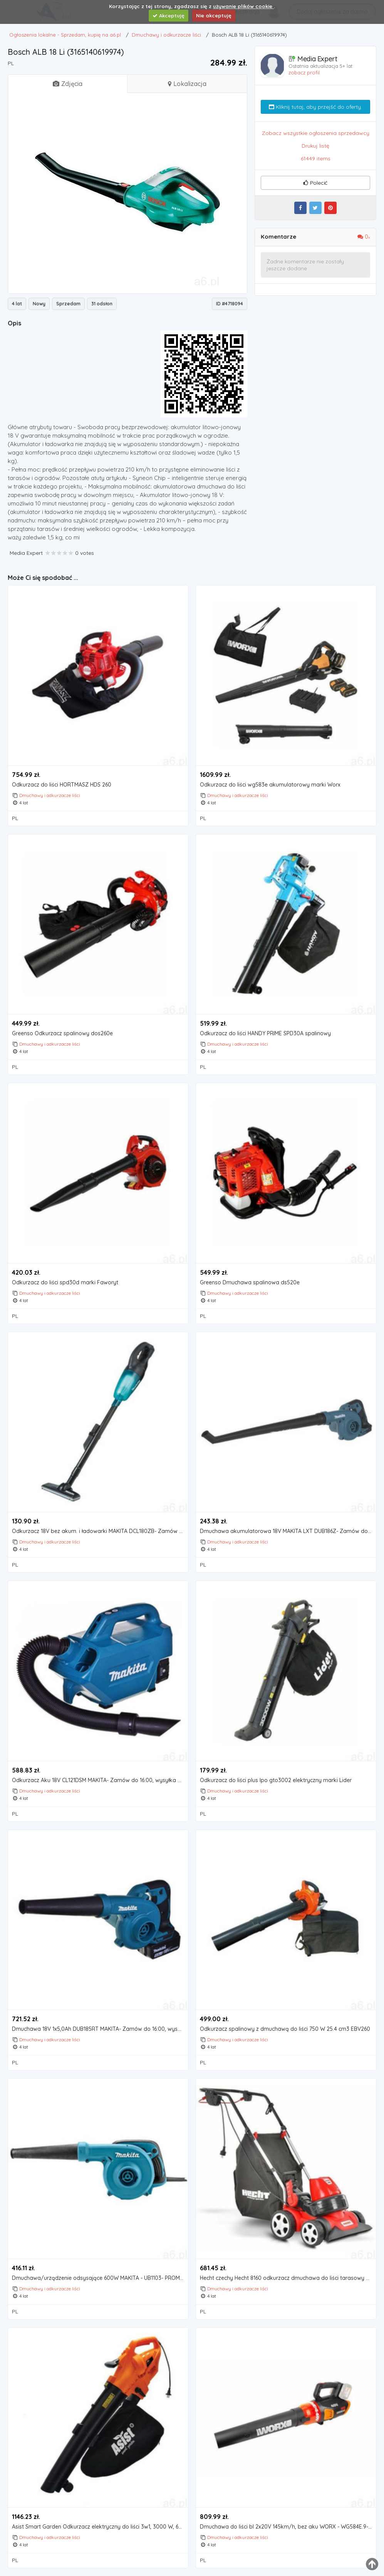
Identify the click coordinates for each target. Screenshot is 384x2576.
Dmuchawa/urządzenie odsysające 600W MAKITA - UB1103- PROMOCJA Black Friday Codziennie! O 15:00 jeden (100, 2278)
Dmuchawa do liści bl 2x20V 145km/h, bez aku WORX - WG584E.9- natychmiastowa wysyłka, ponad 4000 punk (288, 2527)
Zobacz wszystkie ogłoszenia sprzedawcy (315, 133)
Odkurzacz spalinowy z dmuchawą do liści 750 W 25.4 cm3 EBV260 (285, 2029)
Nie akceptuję (213, 15)
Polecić (315, 182)
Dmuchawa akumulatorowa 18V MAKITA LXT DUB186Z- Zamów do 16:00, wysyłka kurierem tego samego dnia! (288, 1531)
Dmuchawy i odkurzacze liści (49, 795)
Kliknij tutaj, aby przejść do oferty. (315, 106)
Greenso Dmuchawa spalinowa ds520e (250, 1282)
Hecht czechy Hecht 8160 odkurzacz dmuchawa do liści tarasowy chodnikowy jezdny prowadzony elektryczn (288, 2278)
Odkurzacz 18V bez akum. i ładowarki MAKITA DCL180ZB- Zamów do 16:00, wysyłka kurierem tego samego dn (100, 1531)
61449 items (315, 158)
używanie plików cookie (243, 6)
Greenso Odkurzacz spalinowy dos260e (62, 1033)
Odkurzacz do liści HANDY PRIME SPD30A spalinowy (265, 1033)
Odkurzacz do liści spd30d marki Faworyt (65, 1282)
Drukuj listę (315, 145)
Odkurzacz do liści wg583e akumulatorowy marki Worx (270, 785)
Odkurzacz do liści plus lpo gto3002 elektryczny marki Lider (276, 1780)
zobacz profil (304, 72)
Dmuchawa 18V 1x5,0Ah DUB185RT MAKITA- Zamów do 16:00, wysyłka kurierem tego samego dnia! (100, 2029)
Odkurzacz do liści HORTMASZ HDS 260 (61, 785)
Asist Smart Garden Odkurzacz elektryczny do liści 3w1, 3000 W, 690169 (100, 2527)
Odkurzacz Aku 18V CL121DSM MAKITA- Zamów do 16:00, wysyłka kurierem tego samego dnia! (100, 1780)
